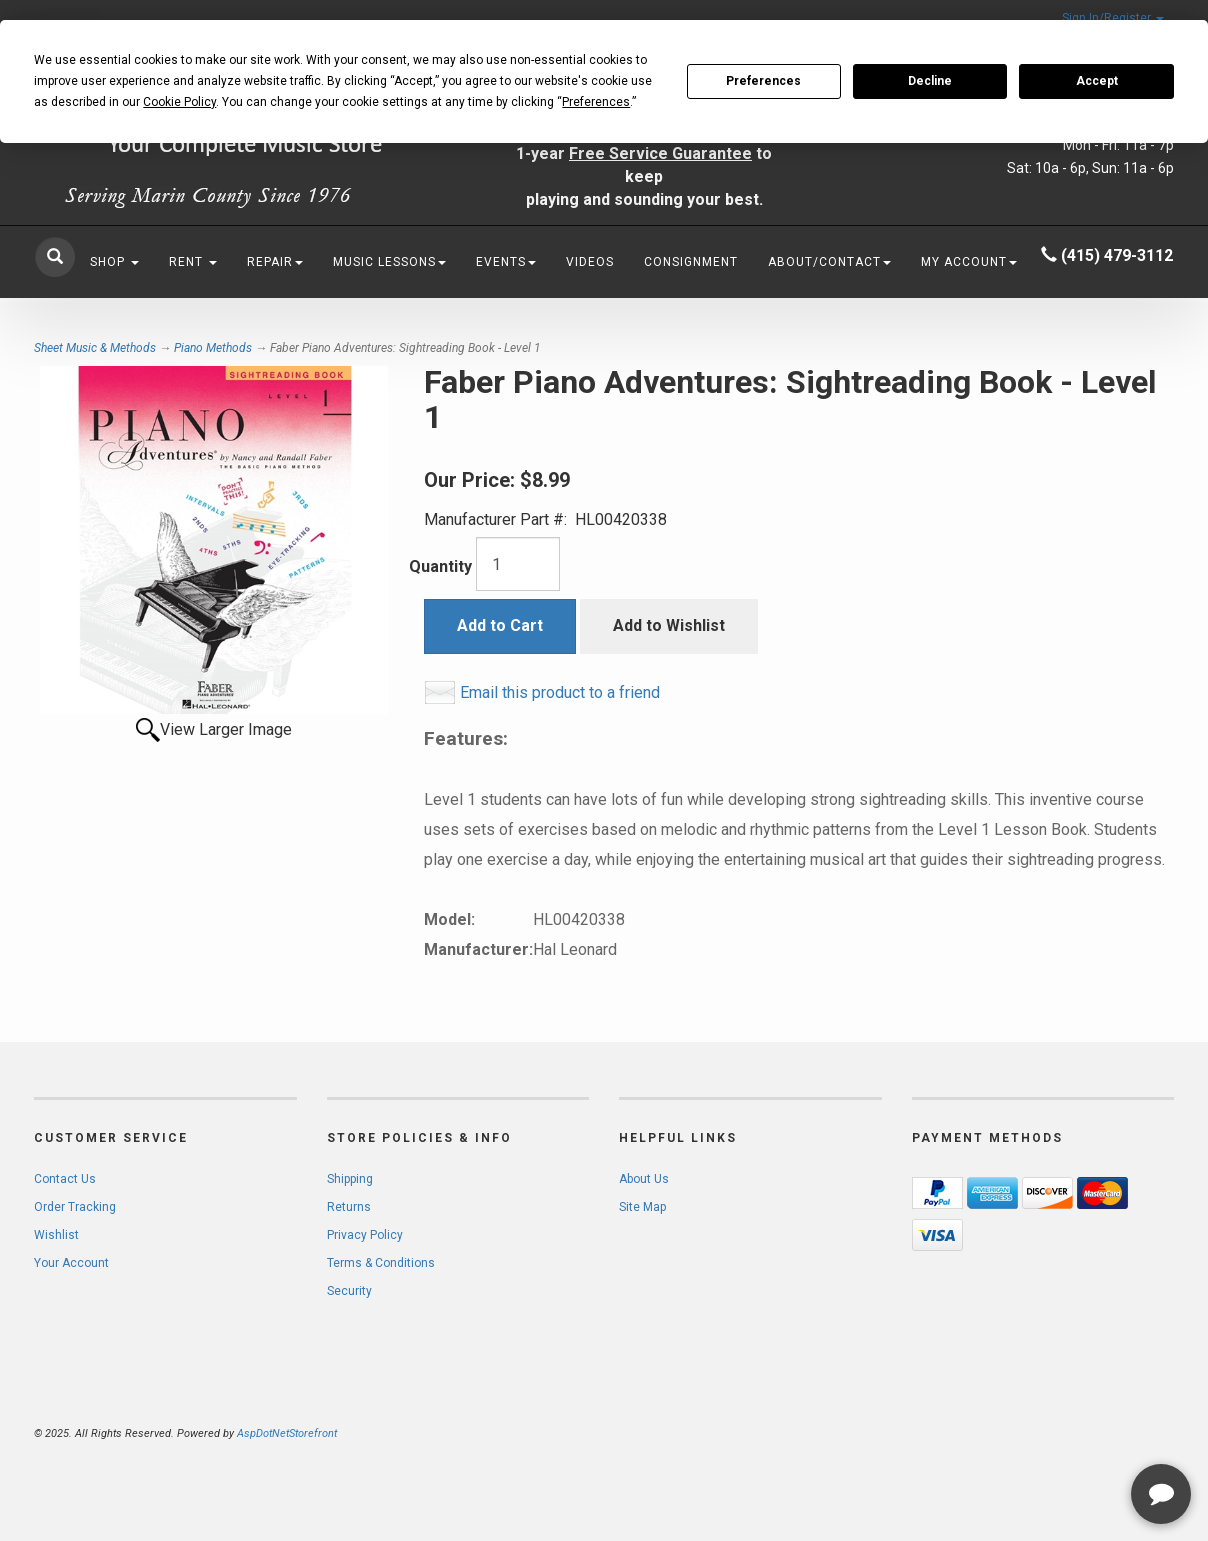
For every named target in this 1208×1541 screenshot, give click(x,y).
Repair (275, 262)
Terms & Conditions (381, 1263)
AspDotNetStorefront (287, 1433)
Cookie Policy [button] (179, 102)
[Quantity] (518, 564)
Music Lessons (389, 262)
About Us (644, 1179)
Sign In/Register (1113, 18)
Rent (193, 262)
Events (506, 262)
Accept (1097, 81)
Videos (590, 262)
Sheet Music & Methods (95, 348)
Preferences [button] (596, 102)
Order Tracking (75, 1207)
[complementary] (1063, 1431)
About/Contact (829, 262)
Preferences (763, 81)
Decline (930, 81)
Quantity (440, 566)
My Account (969, 262)
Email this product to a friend (560, 692)
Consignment (691, 262)
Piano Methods (213, 348)
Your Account (71, 1263)
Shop (114, 262)
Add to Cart (500, 625)
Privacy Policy (365, 1235)
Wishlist (56, 1235)
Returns (349, 1207)
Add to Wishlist (669, 625)
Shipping (350, 1179)
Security (349, 1291)
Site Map (642, 1207)
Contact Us (65, 1179)
